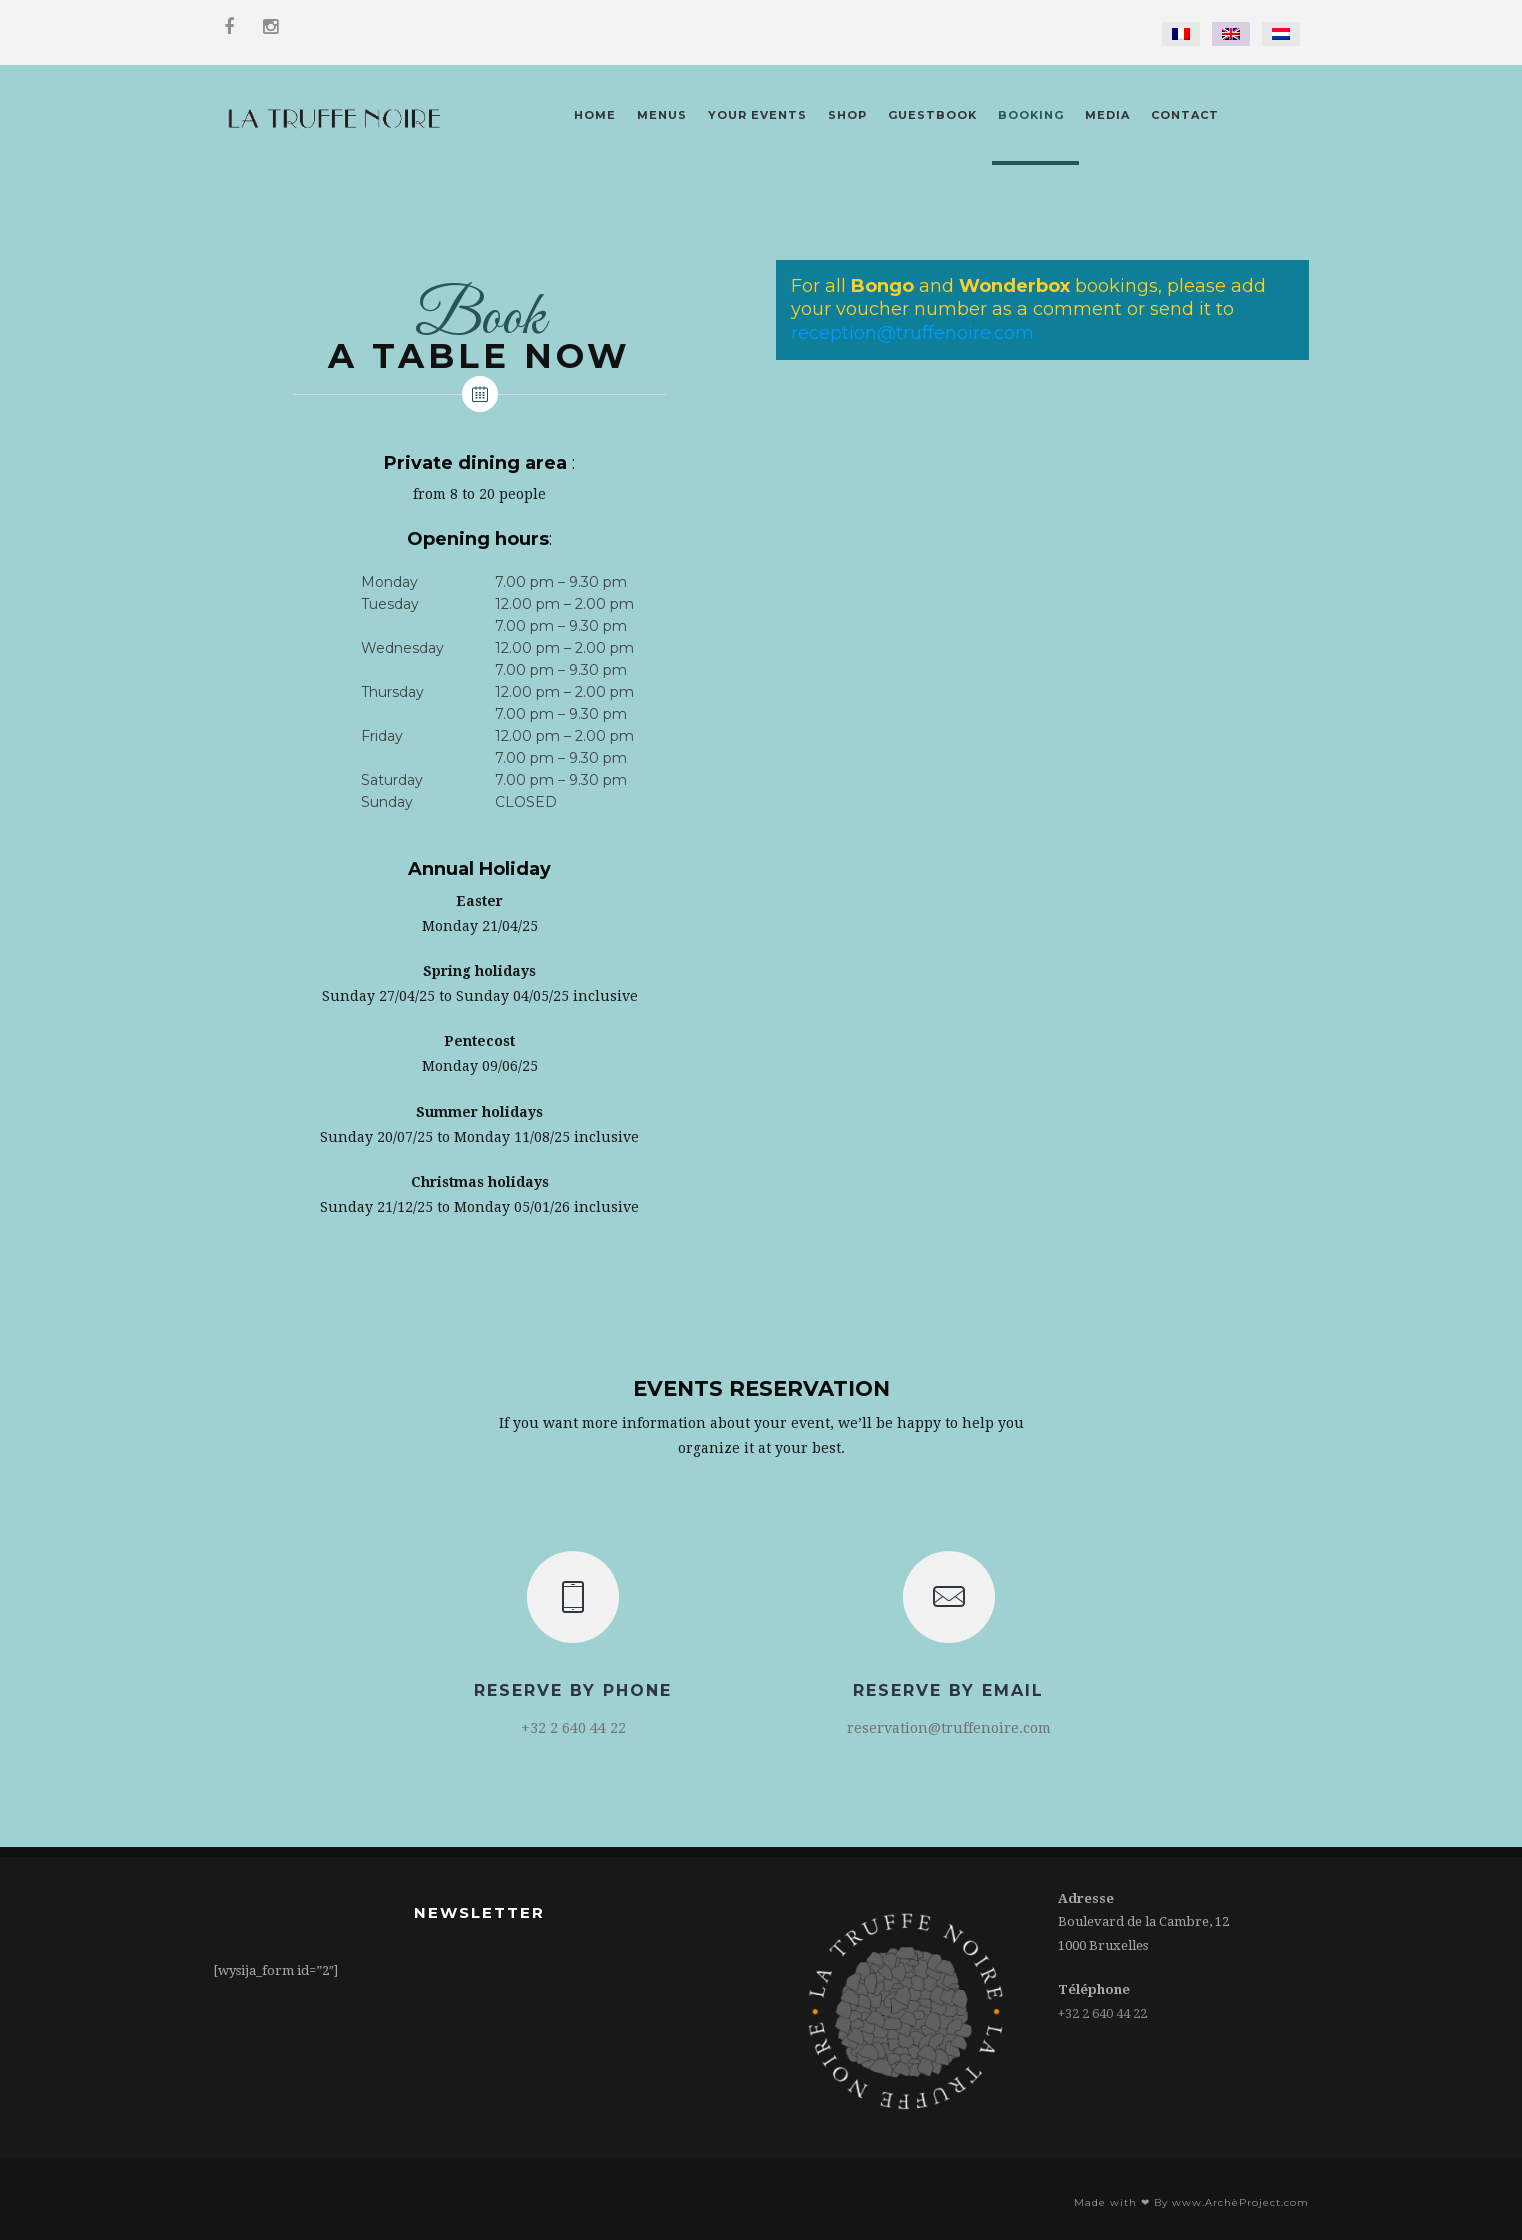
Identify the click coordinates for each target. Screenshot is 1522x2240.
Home (595, 115)
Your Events (757, 115)
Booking (1031, 115)
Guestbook (932, 115)
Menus (662, 115)
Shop (847, 115)
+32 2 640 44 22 (1102, 2013)
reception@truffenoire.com (912, 333)
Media (1107, 115)
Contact (1185, 115)
